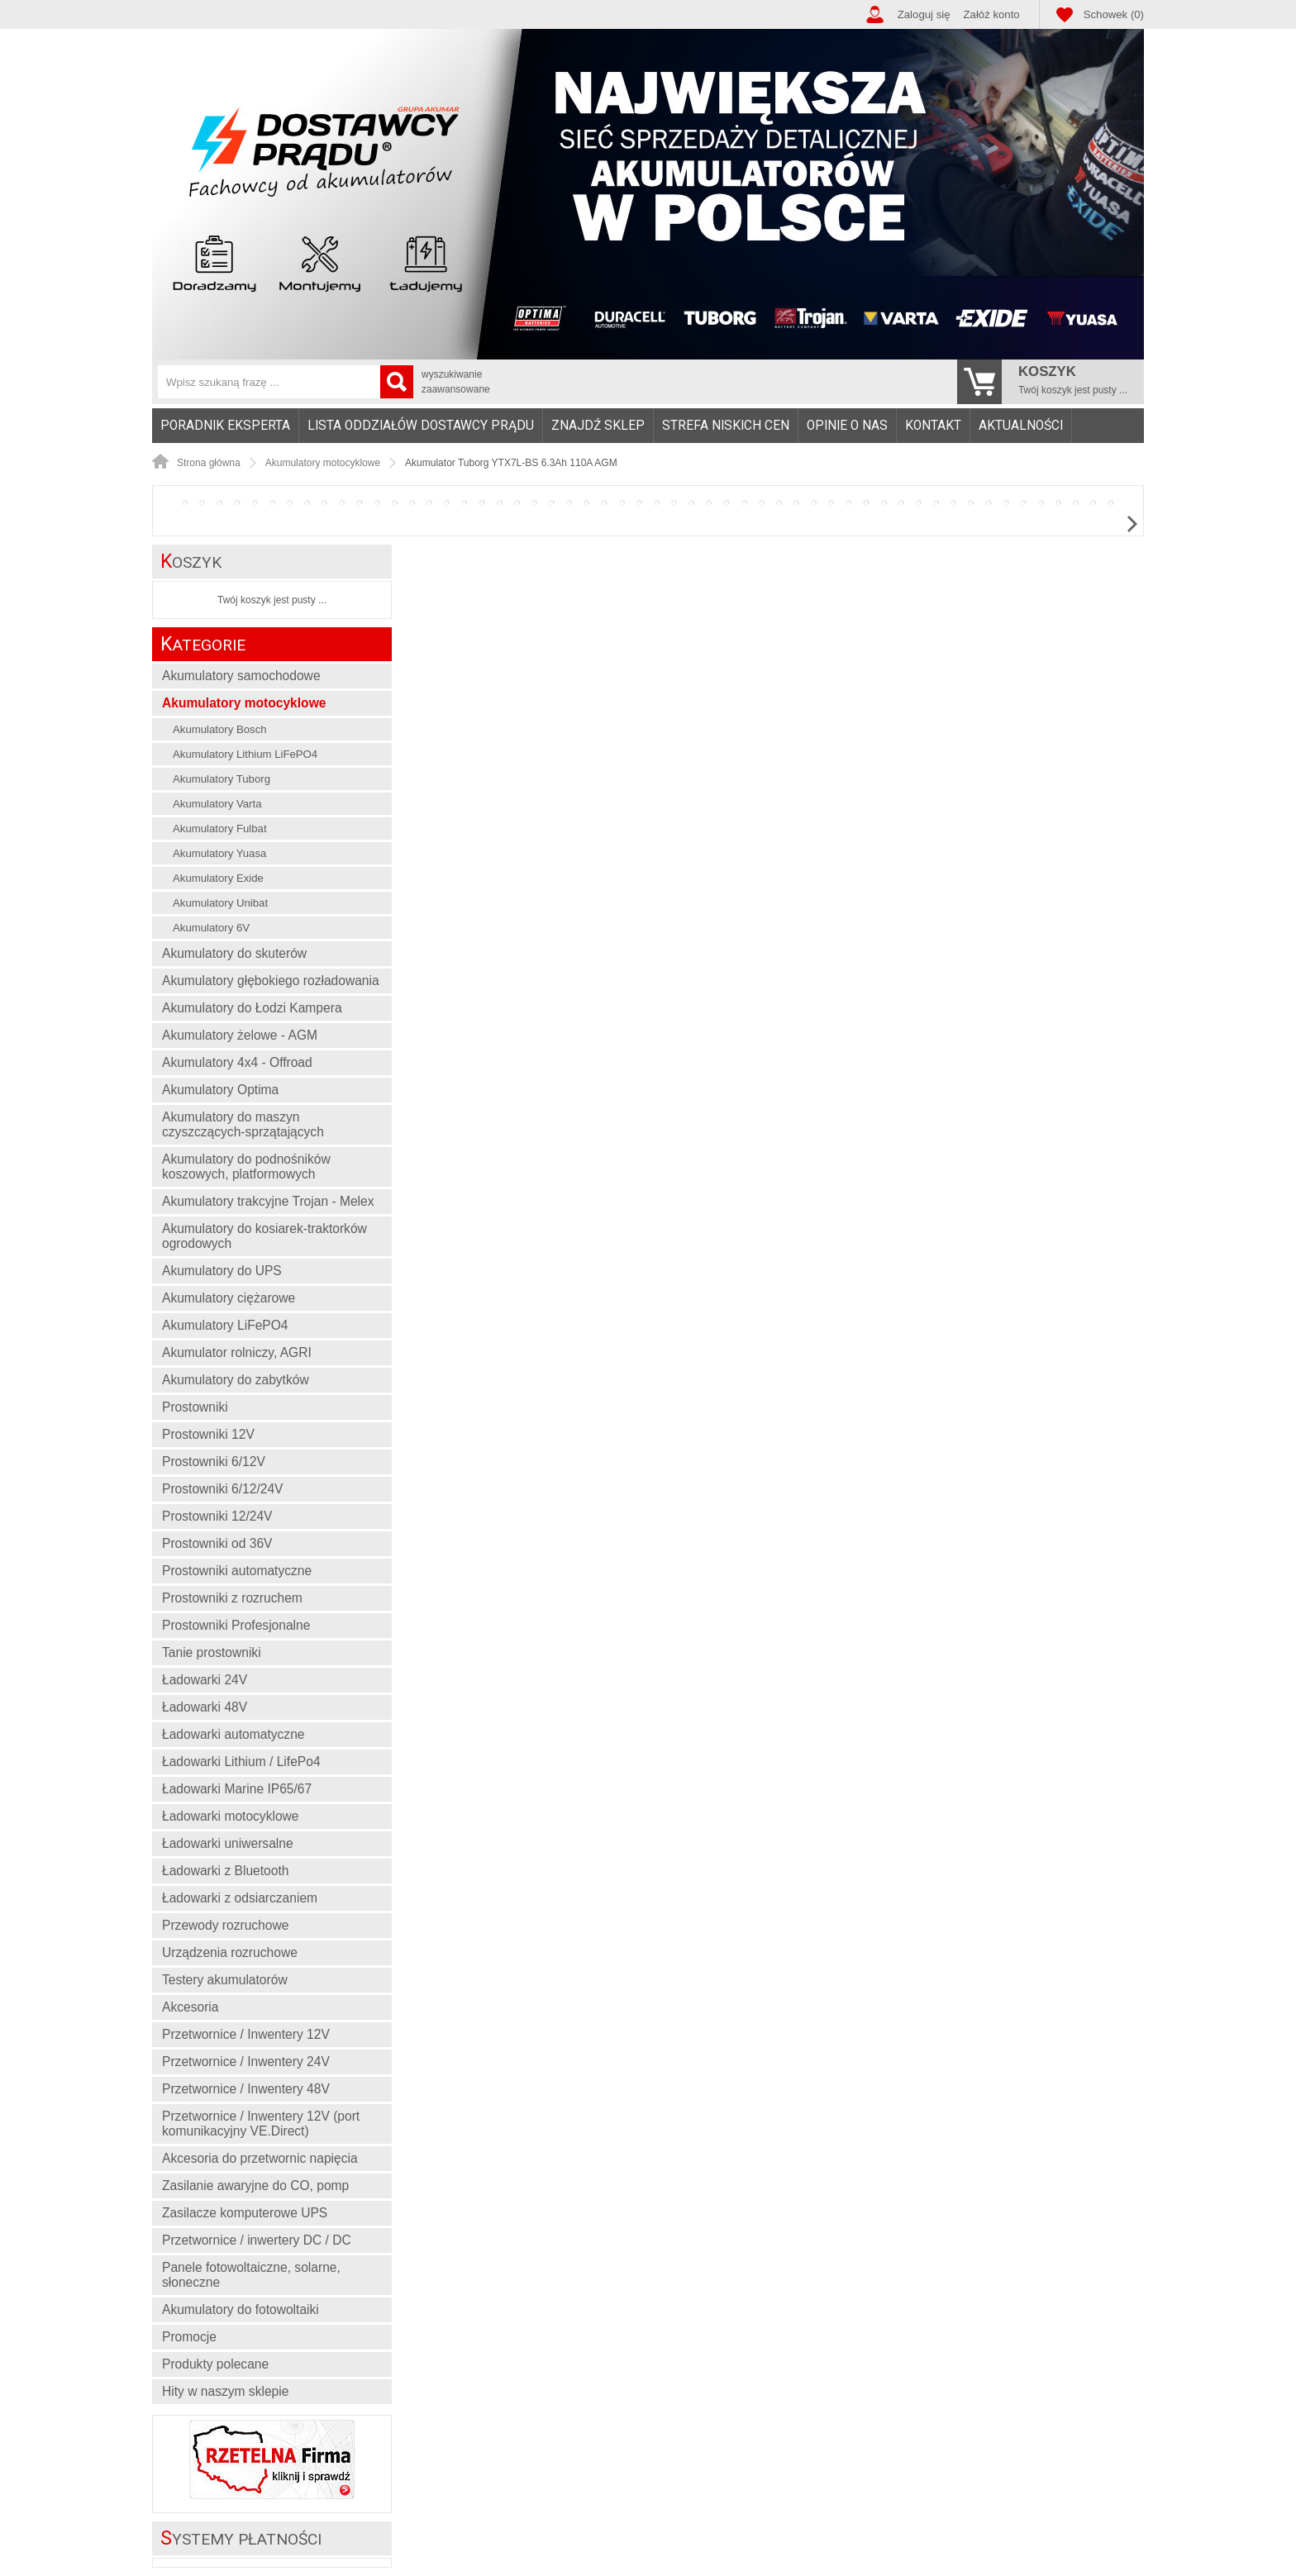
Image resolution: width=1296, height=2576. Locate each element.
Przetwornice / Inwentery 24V (246, 2062)
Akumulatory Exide (218, 878)
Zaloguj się (924, 14)
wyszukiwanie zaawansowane (456, 382)
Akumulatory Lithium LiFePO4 (245, 754)
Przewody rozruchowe (225, 1925)
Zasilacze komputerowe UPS (244, 2213)
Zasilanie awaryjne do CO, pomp (255, 2185)
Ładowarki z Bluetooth (225, 1871)
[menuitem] (225, 425)
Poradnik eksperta (225, 425)
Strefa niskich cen (725, 425)
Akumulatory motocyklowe (244, 703)
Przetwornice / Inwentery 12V (246, 2034)
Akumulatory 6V (211, 927)
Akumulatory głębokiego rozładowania (270, 981)
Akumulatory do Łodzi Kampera (252, 1008)
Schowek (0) (1114, 14)
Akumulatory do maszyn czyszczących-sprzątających (243, 1124)
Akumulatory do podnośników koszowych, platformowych (246, 1166)
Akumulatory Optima (220, 1090)
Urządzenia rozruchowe (230, 1952)
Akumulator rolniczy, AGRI (237, 1352)
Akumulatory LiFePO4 (225, 1325)
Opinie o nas (847, 425)
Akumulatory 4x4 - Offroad (237, 1062)
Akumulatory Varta (217, 804)
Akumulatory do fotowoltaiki (240, 2309)
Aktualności (1021, 425)
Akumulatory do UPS (222, 1271)
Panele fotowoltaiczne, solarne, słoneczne (251, 2274)
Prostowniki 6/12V (213, 1462)
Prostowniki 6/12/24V (223, 1489)
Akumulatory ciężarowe (228, 1298)
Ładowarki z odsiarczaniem (239, 1898)
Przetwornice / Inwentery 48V (246, 2089)
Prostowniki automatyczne (237, 1571)
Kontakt (933, 425)
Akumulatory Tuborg (221, 779)
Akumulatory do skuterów (234, 953)
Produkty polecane (215, 2364)
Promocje (189, 2337)
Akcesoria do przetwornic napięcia (260, 2158)
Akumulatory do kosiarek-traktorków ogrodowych (264, 1235)
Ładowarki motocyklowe (230, 1816)
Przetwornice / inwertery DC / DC (256, 2240)
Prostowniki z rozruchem (232, 1598)
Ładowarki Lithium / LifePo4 (241, 1762)
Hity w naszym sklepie (225, 2391)
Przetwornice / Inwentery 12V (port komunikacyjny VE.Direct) (261, 2123)
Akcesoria (190, 2007)
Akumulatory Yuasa (219, 853)
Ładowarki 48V (204, 1707)
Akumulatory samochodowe (241, 676)
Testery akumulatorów (225, 1980)
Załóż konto (992, 14)
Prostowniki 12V (208, 1434)
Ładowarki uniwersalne (227, 1843)
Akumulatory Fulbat (220, 828)
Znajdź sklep (598, 425)
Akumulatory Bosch (220, 729)
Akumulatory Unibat (220, 903)
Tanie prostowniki (211, 1652)
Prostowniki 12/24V (217, 1516)
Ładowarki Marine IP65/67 (237, 1789)
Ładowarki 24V (204, 1680)
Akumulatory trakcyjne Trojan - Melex (268, 1201)
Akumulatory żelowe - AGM (239, 1035)
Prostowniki (195, 1407)
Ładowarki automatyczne (233, 1734)
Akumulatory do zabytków (235, 1380)
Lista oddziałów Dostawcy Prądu (420, 425)
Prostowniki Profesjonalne (236, 1625)
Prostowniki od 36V (217, 1543)
